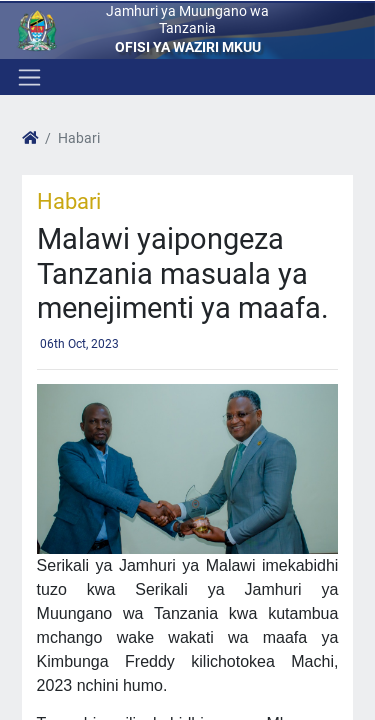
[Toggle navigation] (27, 77)
